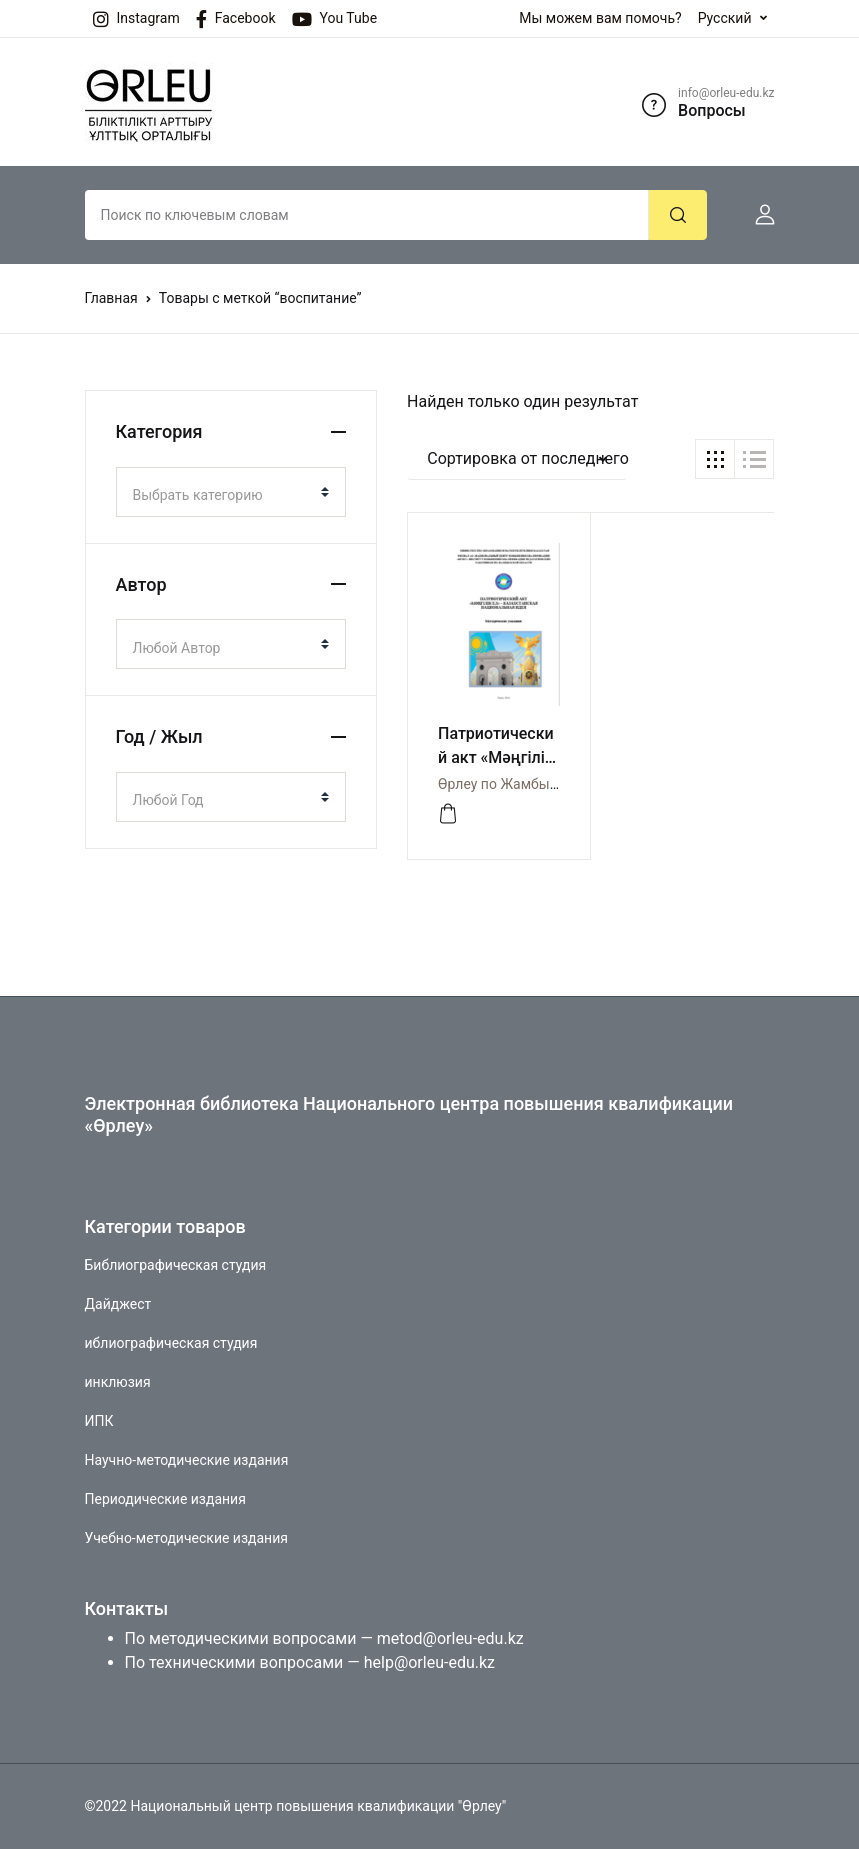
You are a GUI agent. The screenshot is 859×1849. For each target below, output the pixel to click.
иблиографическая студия (171, 1343)
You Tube (335, 19)
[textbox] (223, 495)
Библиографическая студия (176, 1265)
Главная (111, 298)
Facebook (236, 19)
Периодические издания (165, 1499)
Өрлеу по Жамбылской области (542, 784)
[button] (757, 215)
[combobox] (231, 492)
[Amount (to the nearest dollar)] (367, 215)
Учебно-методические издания (186, 1538)
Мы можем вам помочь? (600, 18)
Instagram (136, 19)
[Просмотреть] (448, 814)
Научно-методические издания (187, 1460)
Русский (725, 18)
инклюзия (118, 1382)
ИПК (99, 1421)
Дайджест (118, 1304)
